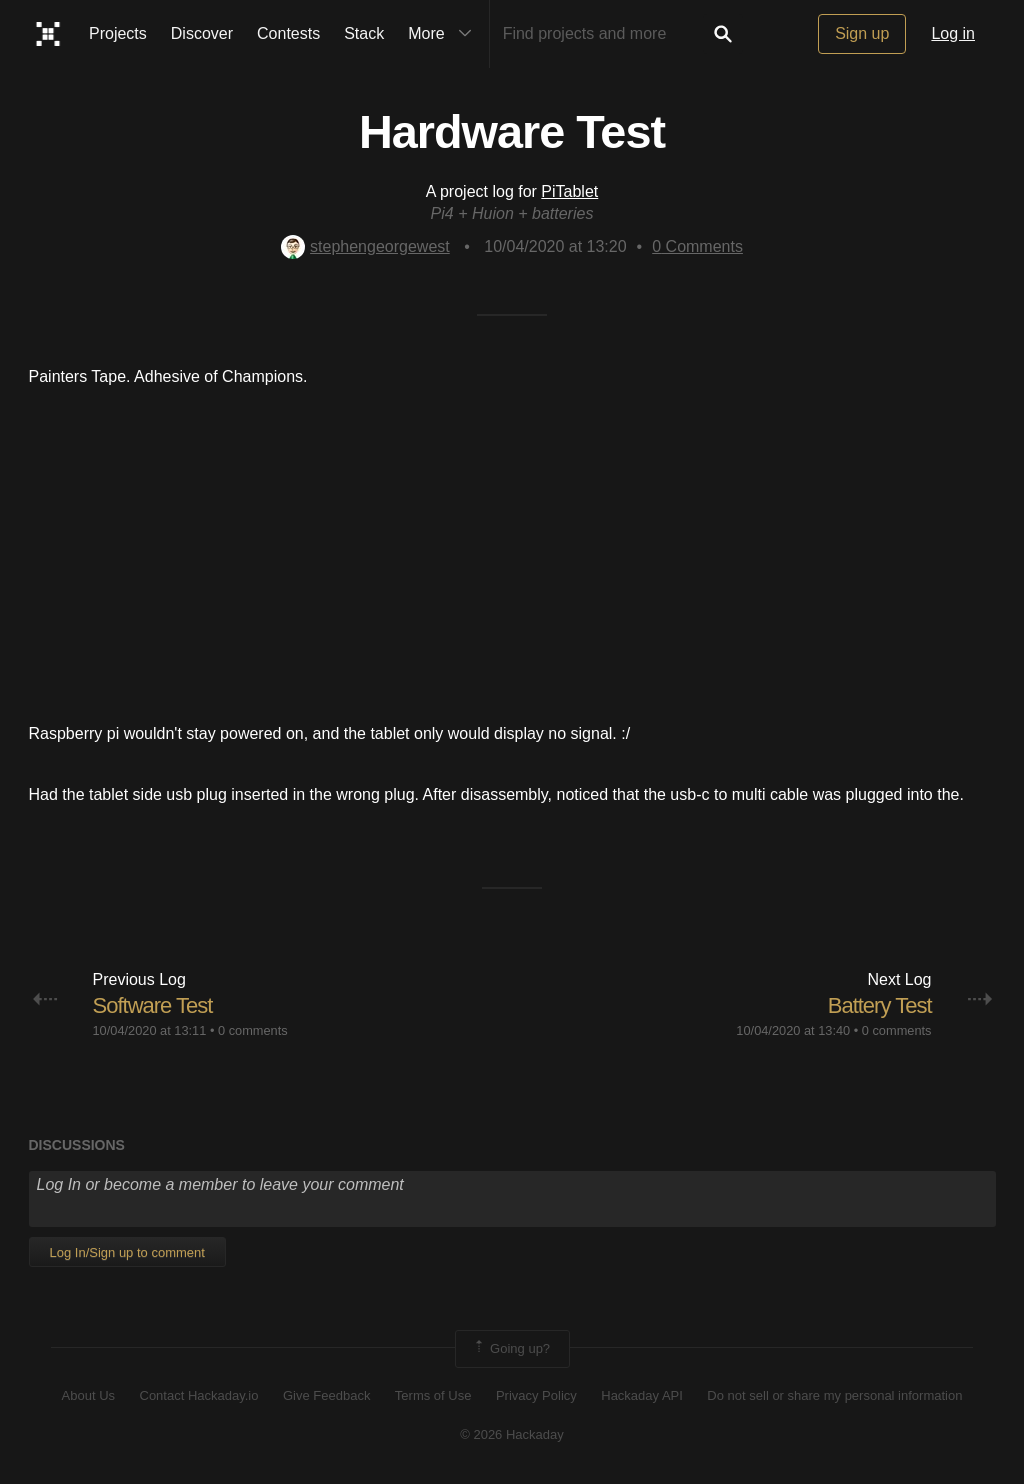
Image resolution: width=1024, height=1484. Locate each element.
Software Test (153, 1005)
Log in (953, 33)
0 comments (253, 1030)
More (444, 34)
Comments (697, 246)
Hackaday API (642, 1395)
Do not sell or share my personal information (834, 1395)
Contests (288, 33)
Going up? (511, 1349)
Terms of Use (433, 1395)
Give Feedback (326, 1395)
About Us (88, 1395)
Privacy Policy (536, 1395)
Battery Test (880, 1005)
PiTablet (569, 191)
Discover (202, 33)
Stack (364, 33)
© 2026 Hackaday (512, 1434)
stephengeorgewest (365, 246)
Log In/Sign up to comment (127, 1252)
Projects (118, 33)
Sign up (862, 33)
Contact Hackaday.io (199, 1395)
